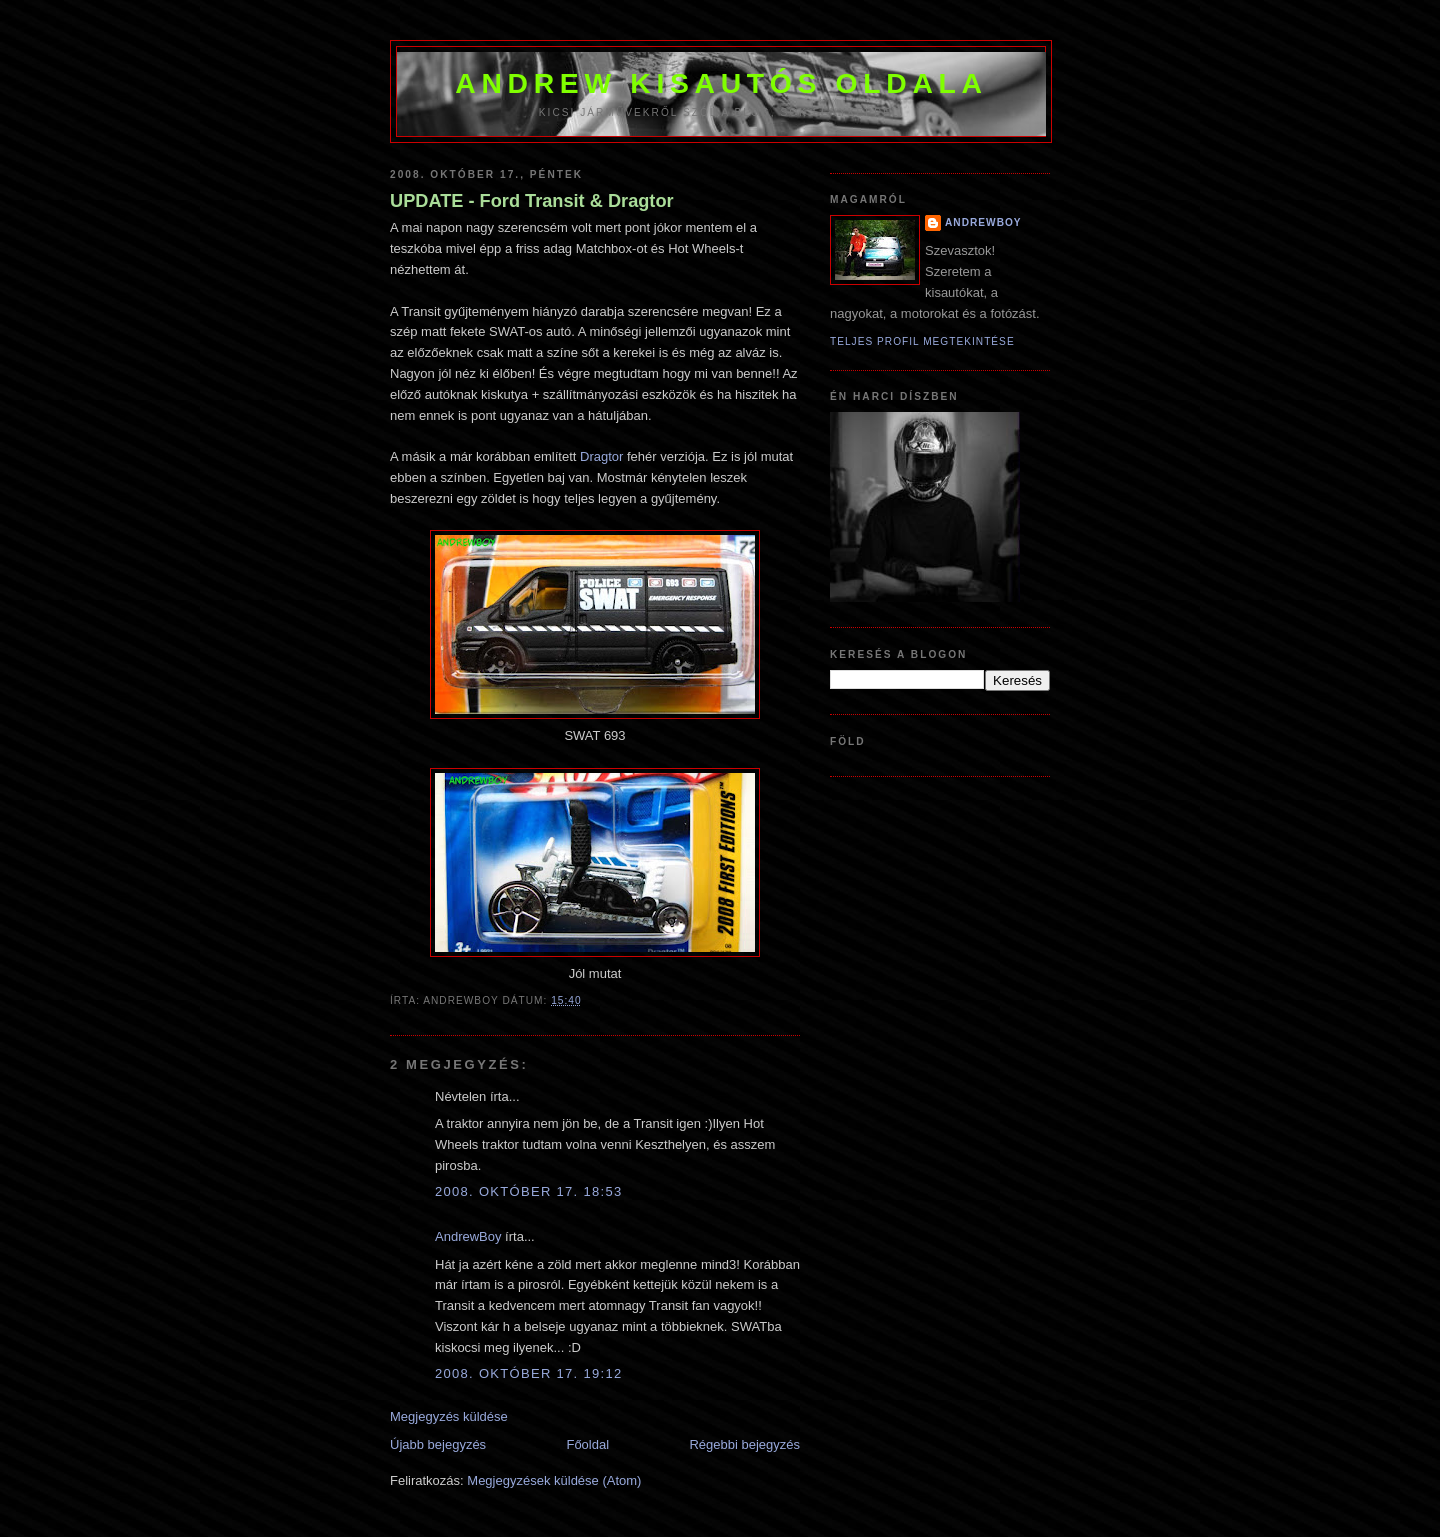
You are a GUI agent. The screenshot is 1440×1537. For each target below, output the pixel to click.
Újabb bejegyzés (438, 1444)
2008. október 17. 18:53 (528, 1191)
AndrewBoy (468, 1236)
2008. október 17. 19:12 (528, 1373)
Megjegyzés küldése (449, 1416)
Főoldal (587, 1444)
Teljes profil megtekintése (922, 341)
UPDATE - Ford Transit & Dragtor (532, 201)
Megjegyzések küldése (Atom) (554, 1480)
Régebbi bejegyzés (744, 1444)
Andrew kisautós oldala (721, 83)
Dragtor (601, 456)
